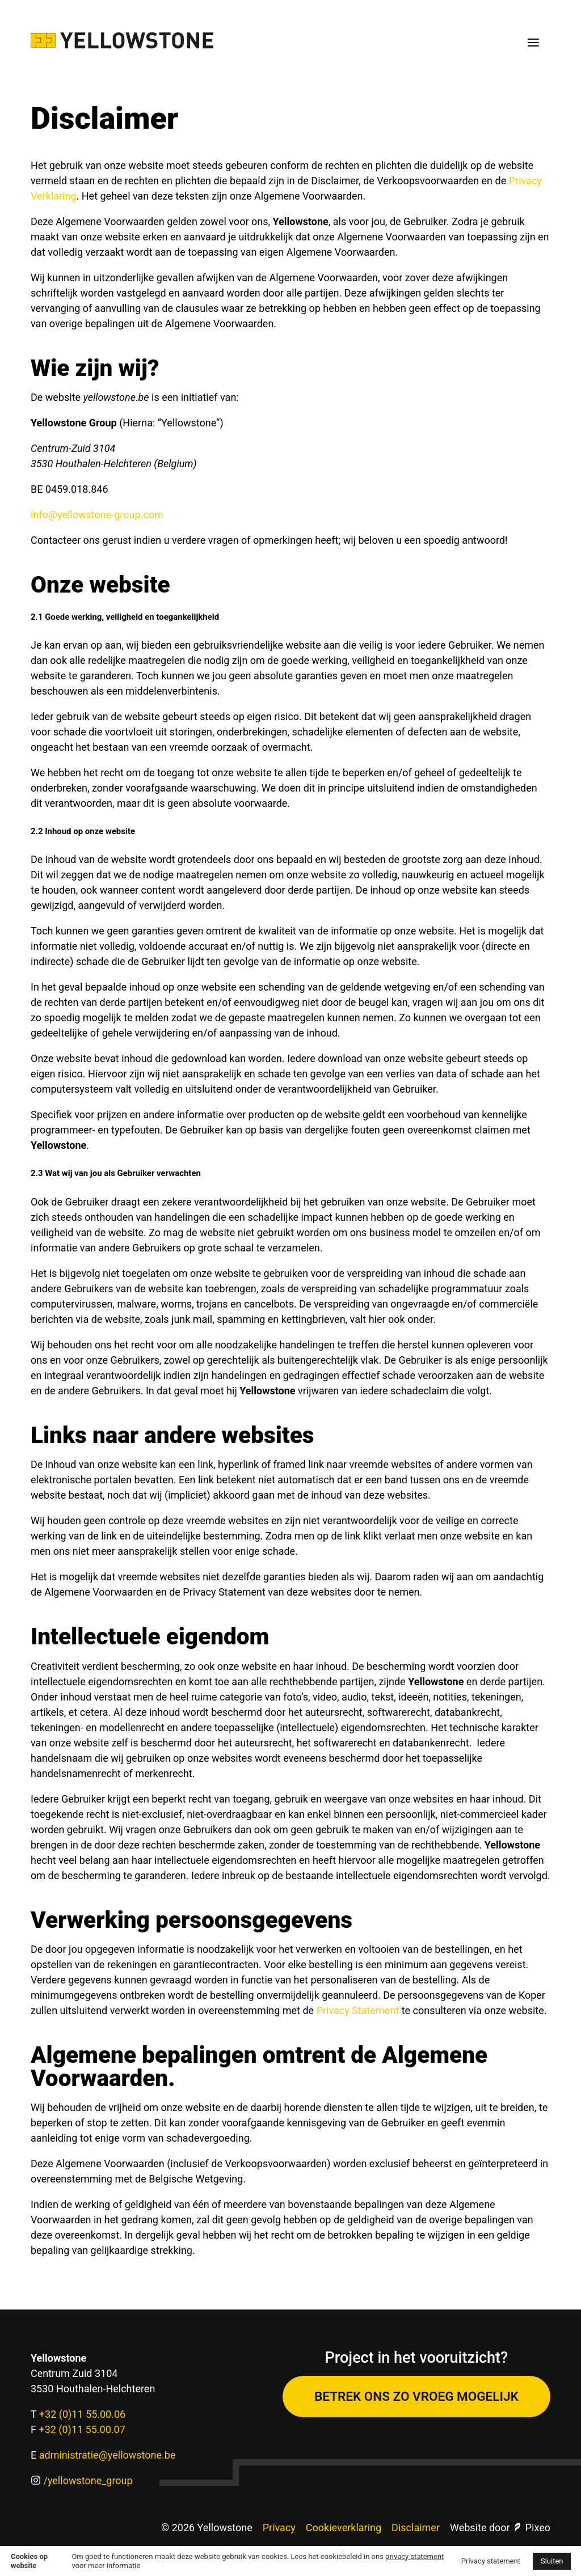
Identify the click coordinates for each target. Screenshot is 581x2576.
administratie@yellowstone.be (107, 2455)
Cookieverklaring (343, 2527)
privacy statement (414, 2556)
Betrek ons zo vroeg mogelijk (416, 2396)
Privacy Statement (358, 2010)
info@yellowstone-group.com (97, 515)
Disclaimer (415, 2527)
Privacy (279, 2527)
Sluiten (552, 2561)
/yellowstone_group (88, 2480)
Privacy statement (490, 2561)
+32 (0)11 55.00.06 (82, 2414)
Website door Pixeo (500, 2527)
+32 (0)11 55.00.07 (82, 2429)
